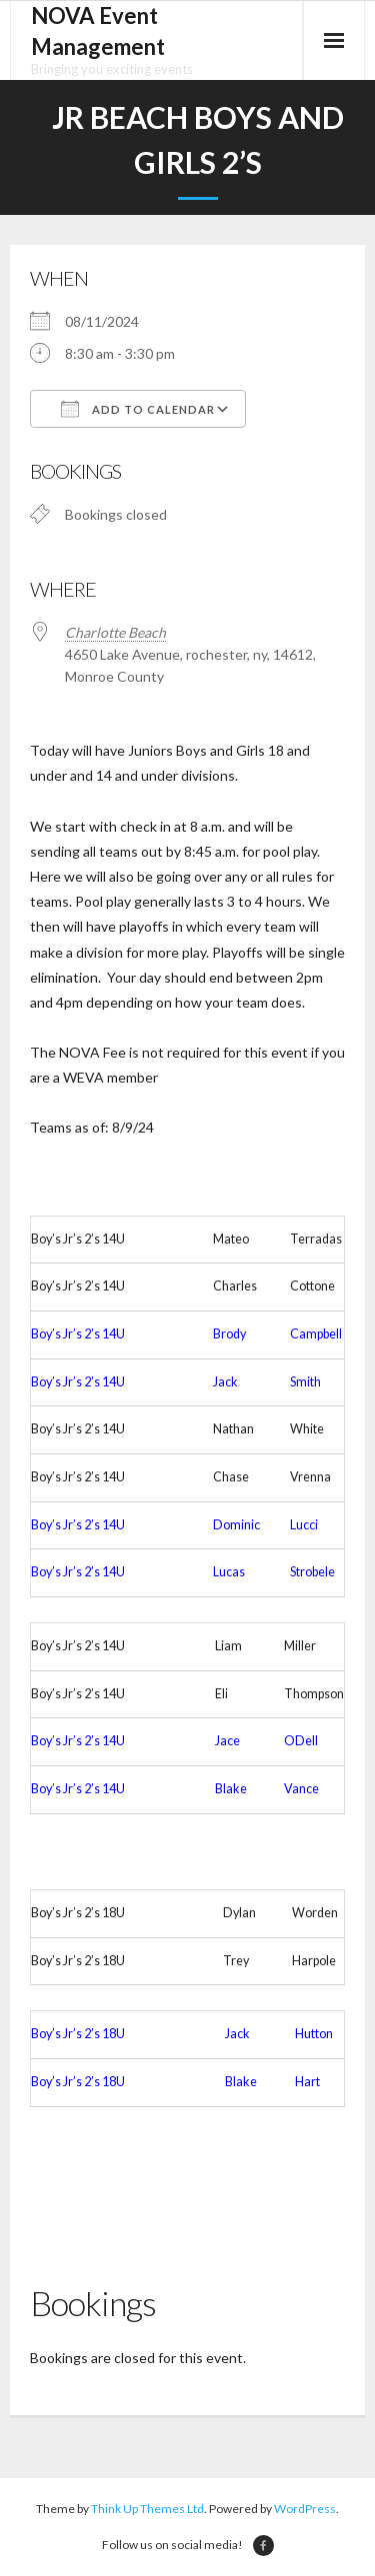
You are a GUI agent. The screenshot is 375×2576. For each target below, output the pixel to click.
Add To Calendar (138, 409)
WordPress (305, 2508)
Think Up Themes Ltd (147, 2508)
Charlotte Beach (115, 632)
